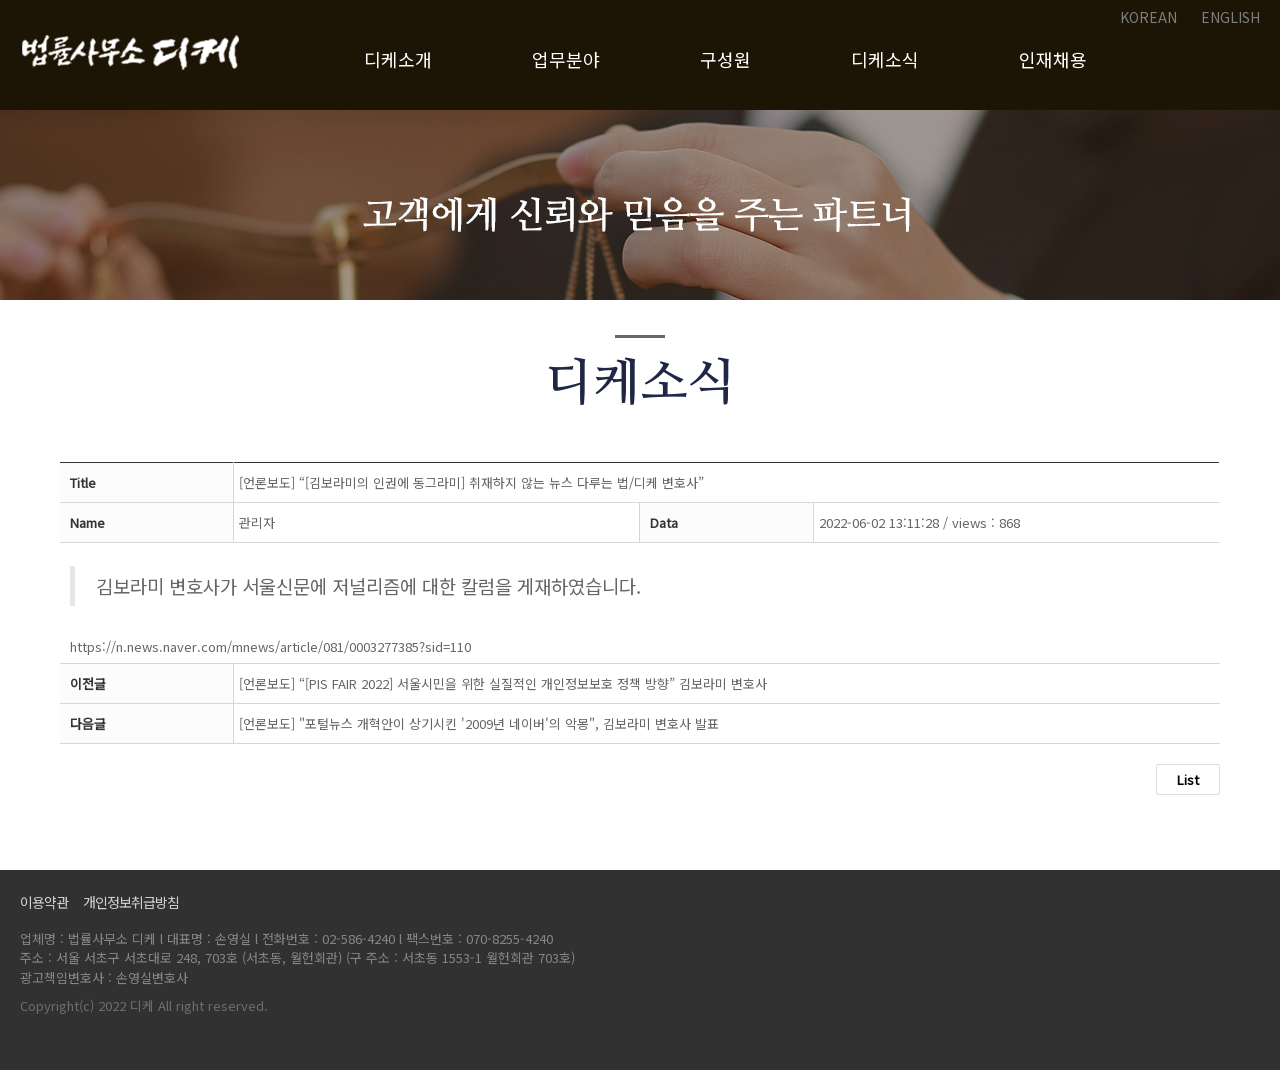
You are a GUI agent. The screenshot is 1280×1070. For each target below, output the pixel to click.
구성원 (725, 59)
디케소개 (398, 59)
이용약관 (45, 902)
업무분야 (566, 59)
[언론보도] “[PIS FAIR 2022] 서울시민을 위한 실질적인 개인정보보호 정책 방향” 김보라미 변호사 (503, 683)
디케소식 (885, 59)
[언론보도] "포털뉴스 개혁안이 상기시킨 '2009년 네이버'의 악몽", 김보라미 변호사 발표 (479, 723)
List (1188, 779)
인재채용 (1053, 59)
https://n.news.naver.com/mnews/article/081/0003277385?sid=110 (270, 646)
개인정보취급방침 (132, 902)
